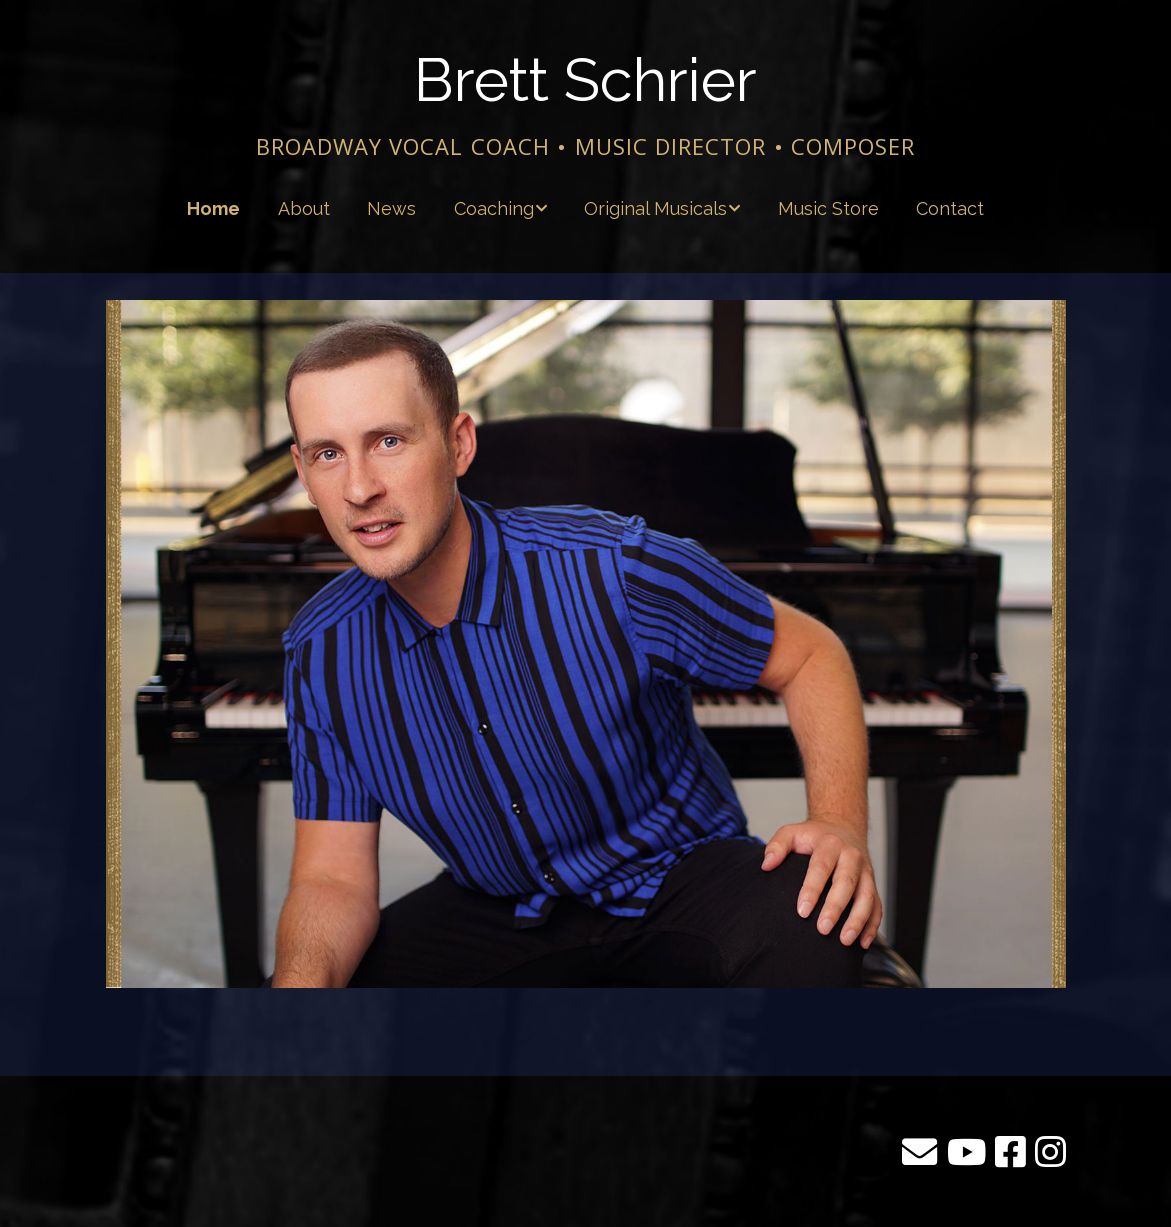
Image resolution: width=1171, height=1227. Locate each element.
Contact (950, 208)
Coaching (494, 208)
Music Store (828, 208)
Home (213, 208)
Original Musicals (655, 208)
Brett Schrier (586, 80)
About (304, 208)
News (391, 208)
